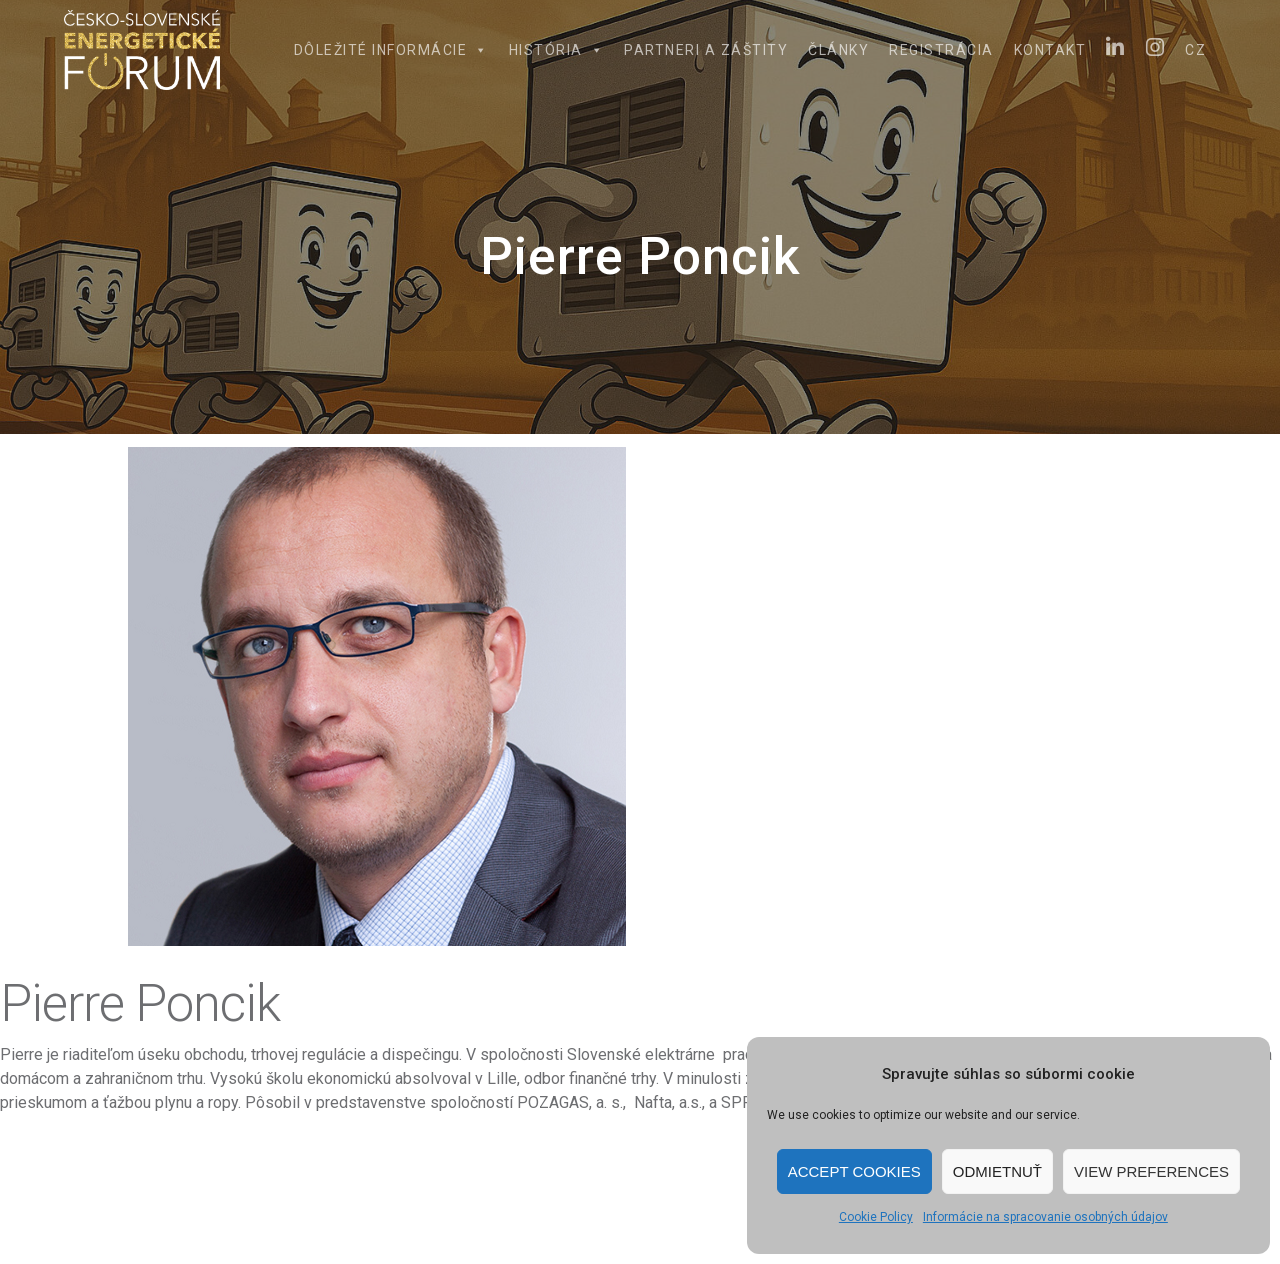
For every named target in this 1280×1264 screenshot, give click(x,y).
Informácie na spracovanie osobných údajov (1045, 1217)
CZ (1195, 50)
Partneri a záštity (706, 50)
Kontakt (1050, 50)
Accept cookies (854, 1171)
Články (838, 50)
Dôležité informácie (391, 50)
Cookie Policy (876, 1217)
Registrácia (941, 50)
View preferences (1151, 1171)
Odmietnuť (997, 1171)
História (557, 50)
